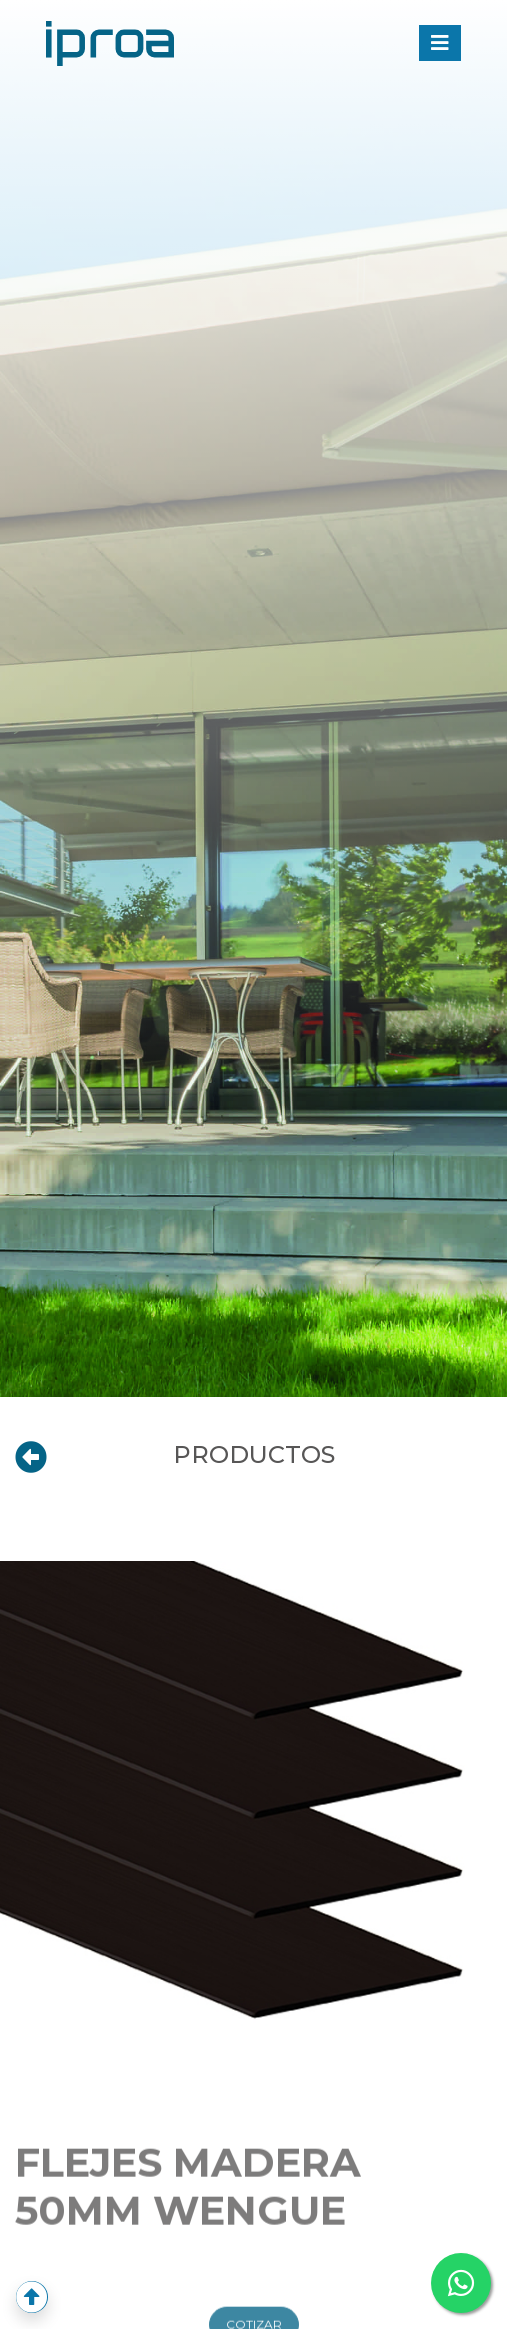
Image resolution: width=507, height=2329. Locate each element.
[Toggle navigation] (440, 43)
